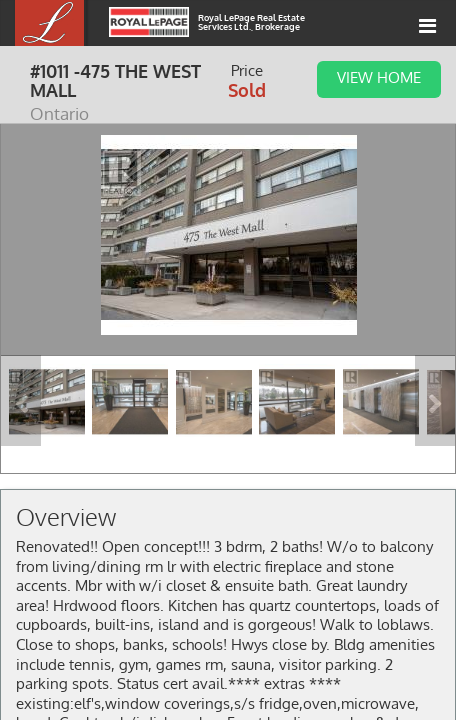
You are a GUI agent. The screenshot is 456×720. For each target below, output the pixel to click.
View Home (379, 77)
